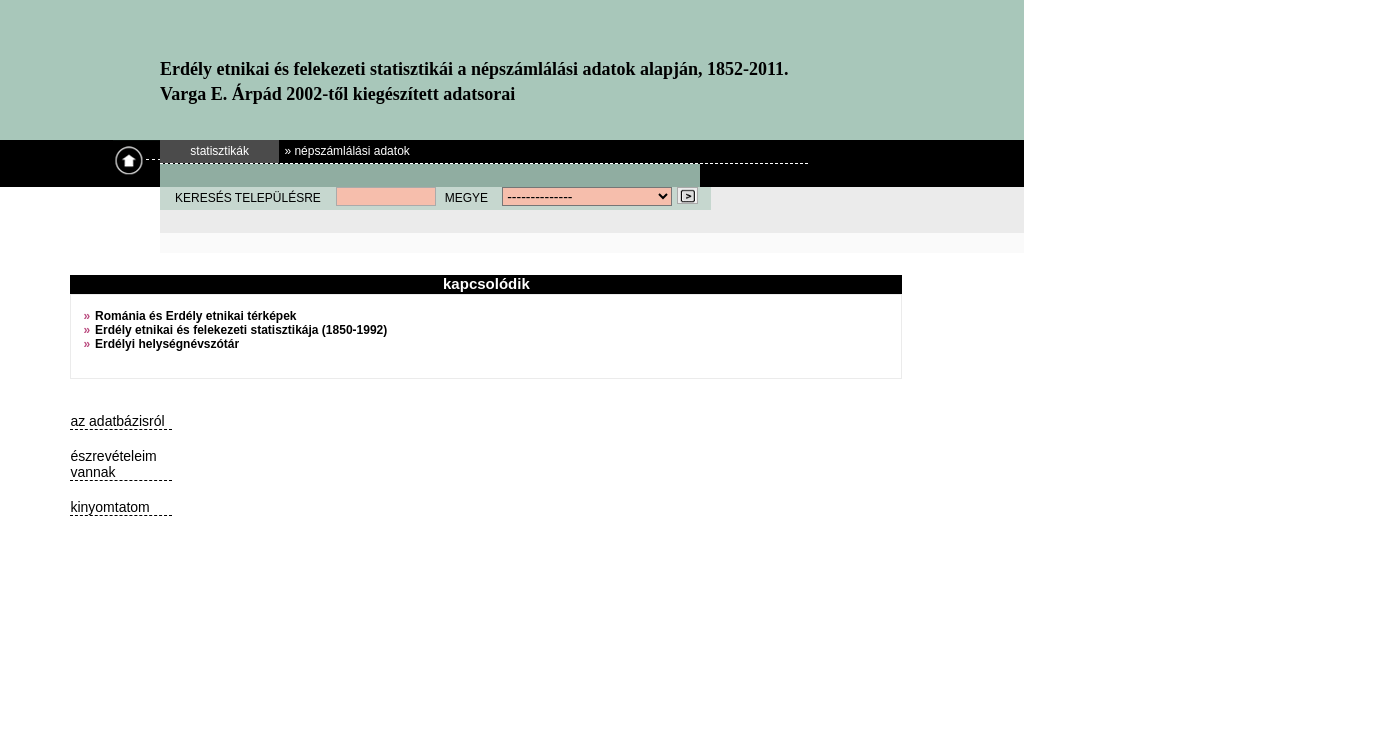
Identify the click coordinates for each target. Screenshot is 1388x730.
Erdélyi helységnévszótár (167, 344)
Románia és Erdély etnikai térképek (195, 316)
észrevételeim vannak (113, 464)
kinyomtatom (109, 507)
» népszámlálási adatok (346, 151)
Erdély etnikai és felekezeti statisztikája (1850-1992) (241, 330)
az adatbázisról (117, 421)
